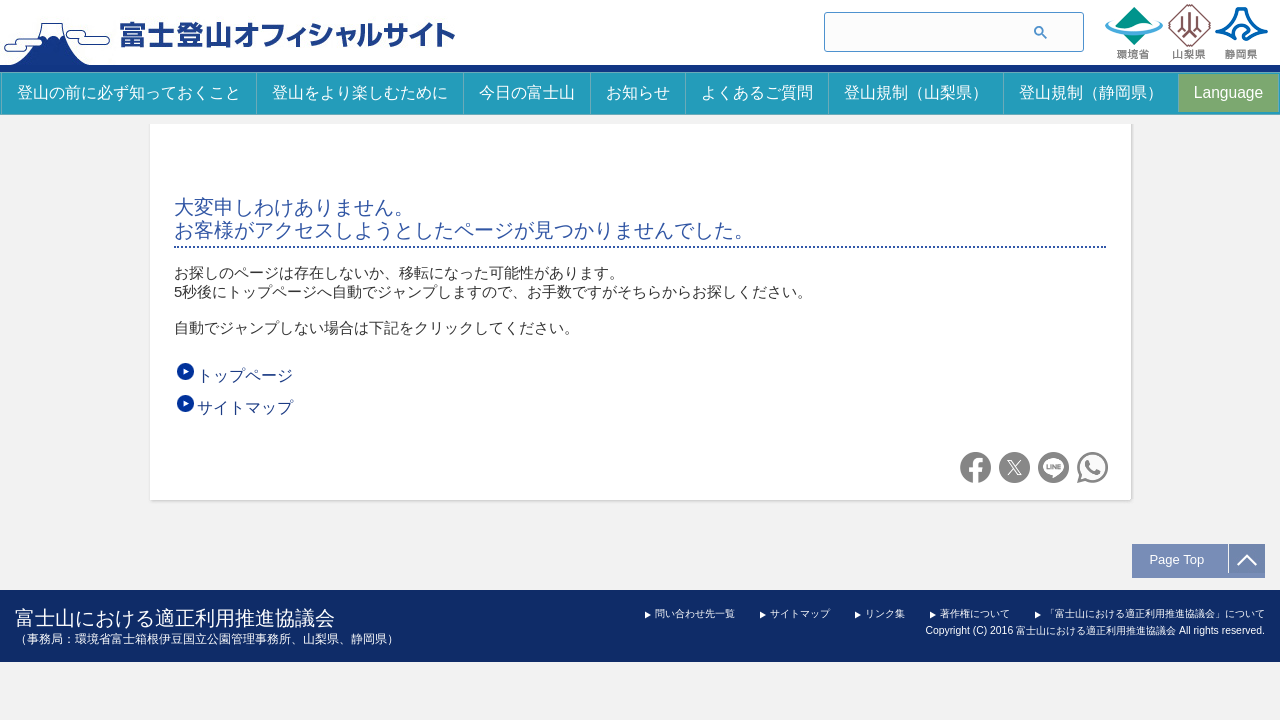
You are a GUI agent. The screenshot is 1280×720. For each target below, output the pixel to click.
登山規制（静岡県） (1091, 92)
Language (1228, 92)
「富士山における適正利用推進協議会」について (1155, 613)
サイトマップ (245, 407)
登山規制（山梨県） (916, 92)
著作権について (975, 613)
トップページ (245, 375)
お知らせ (638, 92)
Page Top (1182, 559)
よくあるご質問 (757, 92)
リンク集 (885, 613)
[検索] (917, 33)
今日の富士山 (527, 92)
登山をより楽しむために (360, 92)
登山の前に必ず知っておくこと (129, 92)
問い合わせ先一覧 (695, 613)
